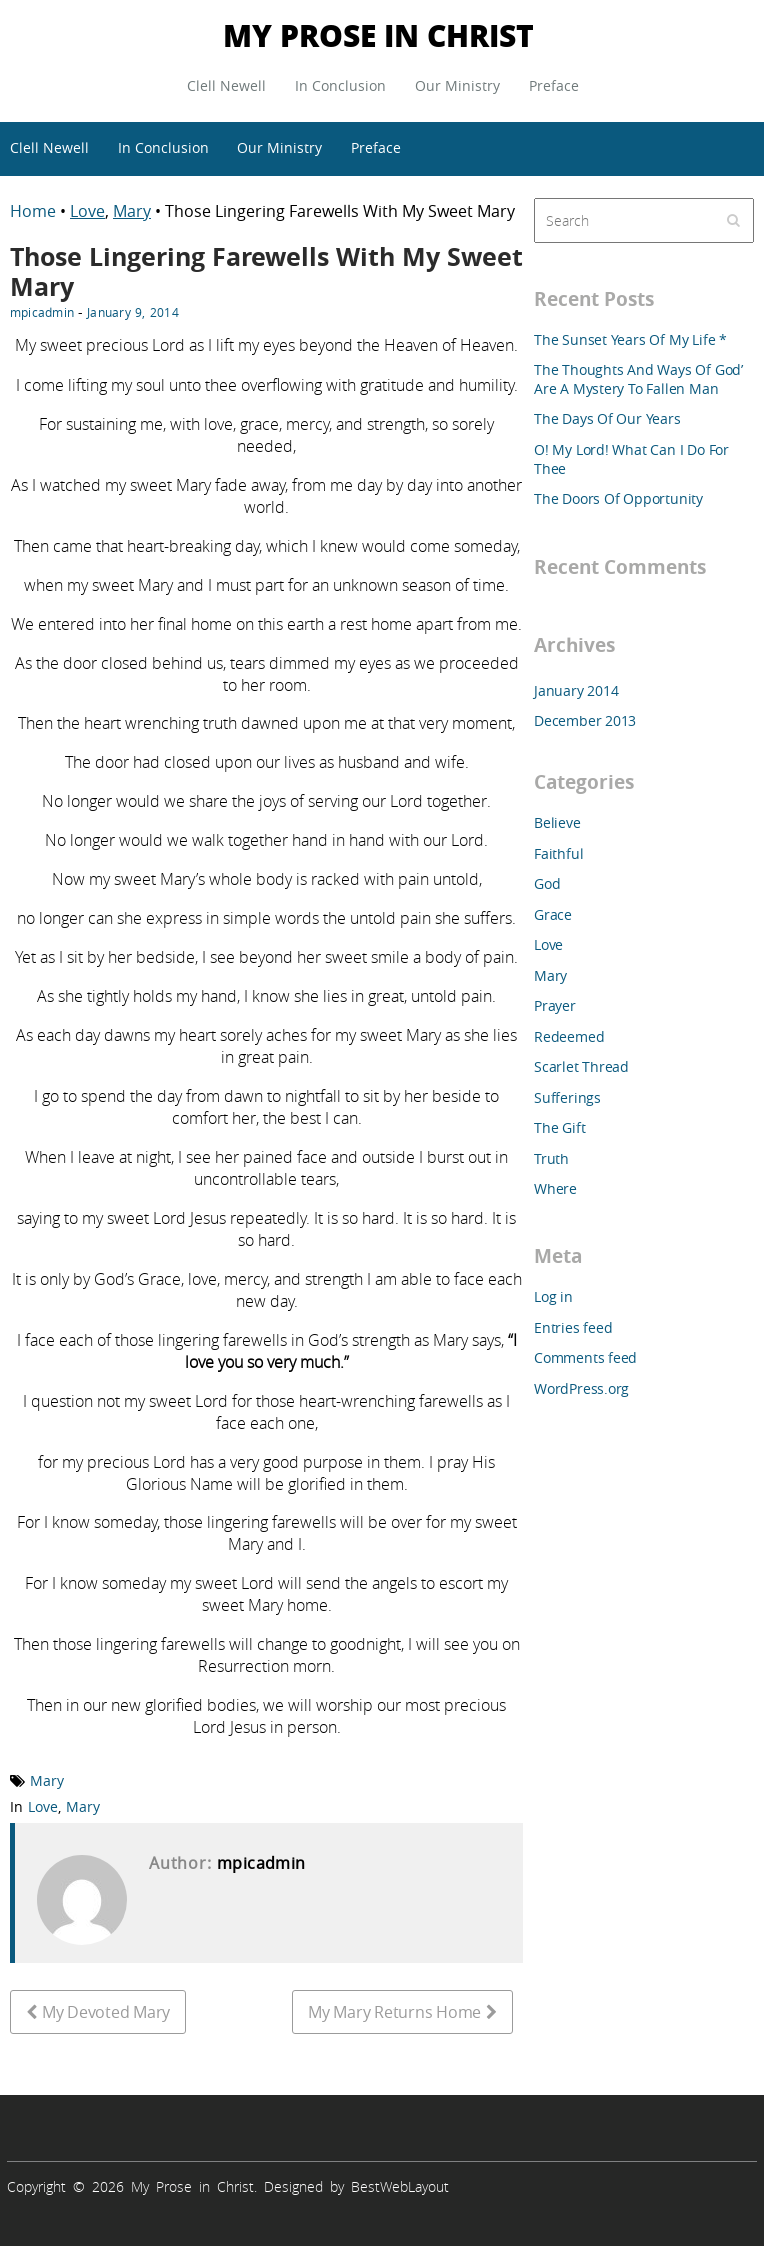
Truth (551, 1158)
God (547, 883)
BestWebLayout (400, 2186)
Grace (553, 914)
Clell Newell (226, 85)
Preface (554, 85)
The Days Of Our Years (607, 418)
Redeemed (569, 1036)
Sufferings (567, 1097)
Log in (553, 1296)
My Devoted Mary (106, 2012)
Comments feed (585, 1357)
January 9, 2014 (133, 312)
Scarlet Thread (581, 1066)
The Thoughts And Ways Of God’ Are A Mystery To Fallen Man (638, 379)
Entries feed (573, 1327)
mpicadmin (42, 312)
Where (555, 1188)
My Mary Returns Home (394, 2012)
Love (87, 211)
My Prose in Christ (378, 34)
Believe (557, 822)
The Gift (559, 1127)
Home (35, 211)
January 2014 (576, 690)
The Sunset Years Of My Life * (630, 339)
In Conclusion (340, 85)
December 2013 (585, 720)
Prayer (555, 1005)
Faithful (558, 853)
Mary (132, 211)
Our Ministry (457, 85)
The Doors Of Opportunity (618, 498)
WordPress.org (581, 1388)
